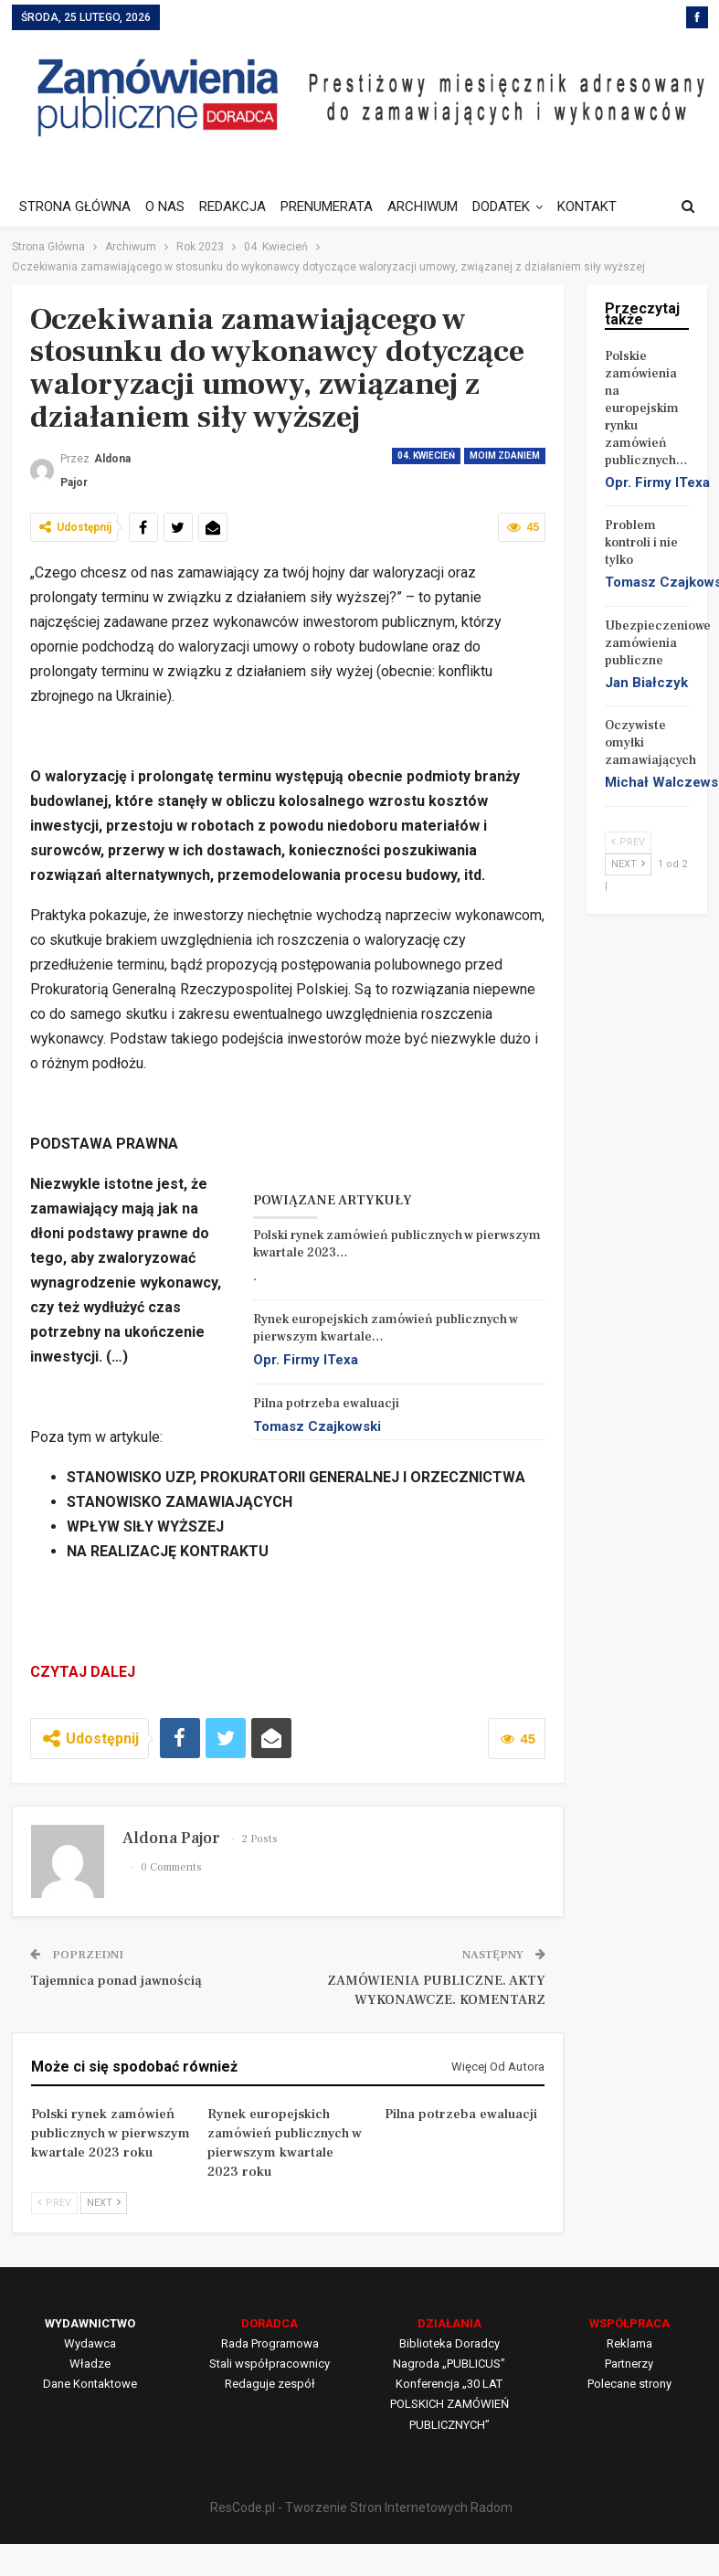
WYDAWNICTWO (90, 2323)
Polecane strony (629, 2383)
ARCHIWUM (433, 206)
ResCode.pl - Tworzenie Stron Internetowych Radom (361, 2507)
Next (104, 2203)
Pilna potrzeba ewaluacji (326, 1403)
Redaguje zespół (270, 2383)
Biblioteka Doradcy (449, 2343)
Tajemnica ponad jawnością (116, 1980)
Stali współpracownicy (269, 2363)
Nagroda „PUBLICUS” (449, 2363)
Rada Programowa (270, 2343)
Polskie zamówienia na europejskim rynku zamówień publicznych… (646, 408)
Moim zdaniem (505, 456)
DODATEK (515, 206)
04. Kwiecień (426, 456)
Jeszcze (599, 206)
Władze (90, 2363)
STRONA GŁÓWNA (75, 206)
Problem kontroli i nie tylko (641, 542)
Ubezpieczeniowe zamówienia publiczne (658, 643)
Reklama (629, 2343)
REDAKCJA (238, 206)
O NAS (167, 206)
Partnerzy (629, 2363)
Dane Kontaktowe (90, 2383)
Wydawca (90, 2343)
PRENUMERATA (335, 206)
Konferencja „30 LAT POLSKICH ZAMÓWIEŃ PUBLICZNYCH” (449, 2404)
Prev (54, 2203)
